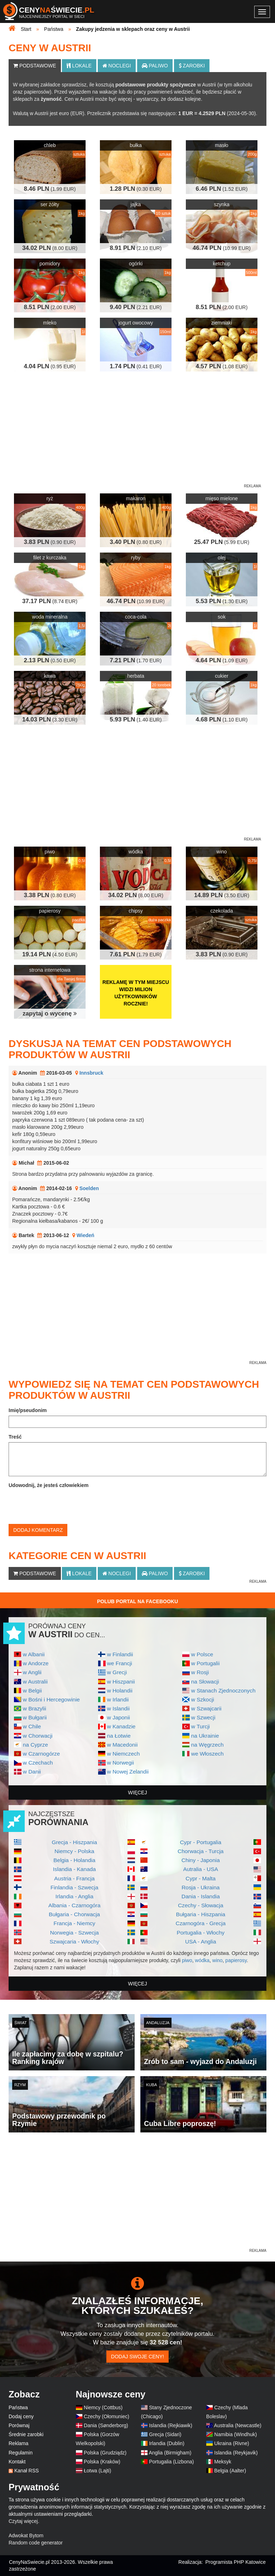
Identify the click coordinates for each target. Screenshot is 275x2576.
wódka (202, 1960)
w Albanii (34, 1654)
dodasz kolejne (184, 99)
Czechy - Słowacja (200, 1905)
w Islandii (118, 1708)
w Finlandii (120, 1654)
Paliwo (155, 65)
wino (217, 1960)
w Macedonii (122, 1745)
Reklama (18, 2443)
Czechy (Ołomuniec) (106, 2416)
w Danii (32, 1771)
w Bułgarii (35, 1717)
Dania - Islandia (201, 1896)
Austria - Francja (74, 1878)
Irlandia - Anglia (74, 1896)
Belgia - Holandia (74, 1860)
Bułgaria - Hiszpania (200, 1914)
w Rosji (200, 1672)
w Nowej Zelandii (128, 1771)
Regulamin (21, 2453)
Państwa (18, 2407)
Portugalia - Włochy (201, 1932)
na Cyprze (35, 1745)
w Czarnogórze (41, 1754)
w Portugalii (205, 1663)
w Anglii (32, 1672)
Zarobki (192, 65)
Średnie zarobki (26, 2434)
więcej (137, 1792)
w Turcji (200, 1726)
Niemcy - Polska (74, 1851)
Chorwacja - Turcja (200, 1851)
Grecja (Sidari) (165, 2434)
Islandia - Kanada (74, 1869)
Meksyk (222, 2461)
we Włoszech (207, 1754)
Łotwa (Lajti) (97, 2470)
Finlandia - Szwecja (74, 1887)
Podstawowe (34, 65)
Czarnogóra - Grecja (201, 1923)
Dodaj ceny (21, 2416)
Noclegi (116, 65)
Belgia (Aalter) (230, 2470)
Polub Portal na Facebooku (137, 1601)
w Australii (35, 1681)
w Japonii (118, 1717)
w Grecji (117, 1672)
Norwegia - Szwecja (74, 1932)
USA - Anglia (200, 1941)
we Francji (119, 1663)
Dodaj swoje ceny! (137, 2356)
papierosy (236, 1960)
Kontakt (17, 2461)
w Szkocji (202, 1699)
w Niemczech (123, 1754)
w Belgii (32, 1690)
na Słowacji (205, 1681)
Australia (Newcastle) (237, 2425)
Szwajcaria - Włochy (74, 1941)
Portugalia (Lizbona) (171, 2461)
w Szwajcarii (206, 1708)
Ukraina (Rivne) (231, 2443)
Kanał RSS (26, 2470)
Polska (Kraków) (102, 2461)
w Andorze (36, 1663)
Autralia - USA (200, 1869)
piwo (187, 1960)
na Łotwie (119, 1736)
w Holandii (119, 1690)
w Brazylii (34, 1708)
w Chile (32, 1726)
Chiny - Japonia (201, 1860)
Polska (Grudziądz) (105, 2453)
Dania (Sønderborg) (106, 2425)
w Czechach (38, 1763)
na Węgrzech (207, 1745)
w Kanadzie (121, 1726)
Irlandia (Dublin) (166, 2443)
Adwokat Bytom (26, 2535)
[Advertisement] (137, 2197)
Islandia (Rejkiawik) (170, 2425)
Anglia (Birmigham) (170, 2453)
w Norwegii (120, 1763)
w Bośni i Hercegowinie (51, 1699)
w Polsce (202, 1654)
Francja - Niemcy (74, 1923)
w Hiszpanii (121, 1681)
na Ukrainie (205, 1736)
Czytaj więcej (23, 2521)
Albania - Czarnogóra (74, 1905)
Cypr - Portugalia (200, 1842)
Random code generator (36, 2543)
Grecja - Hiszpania (74, 1842)
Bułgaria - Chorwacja (74, 1914)
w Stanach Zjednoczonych (223, 1690)
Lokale (79, 65)
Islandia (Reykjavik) (235, 2453)
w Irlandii (118, 1699)
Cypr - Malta (200, 1878)
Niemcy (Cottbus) (103, 2407)
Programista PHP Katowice (235, 2562)
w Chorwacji (38, 1736)
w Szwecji (203, 1717)
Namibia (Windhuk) (235, 2434)
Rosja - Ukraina (200, 1887)
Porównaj (19, 2425)
